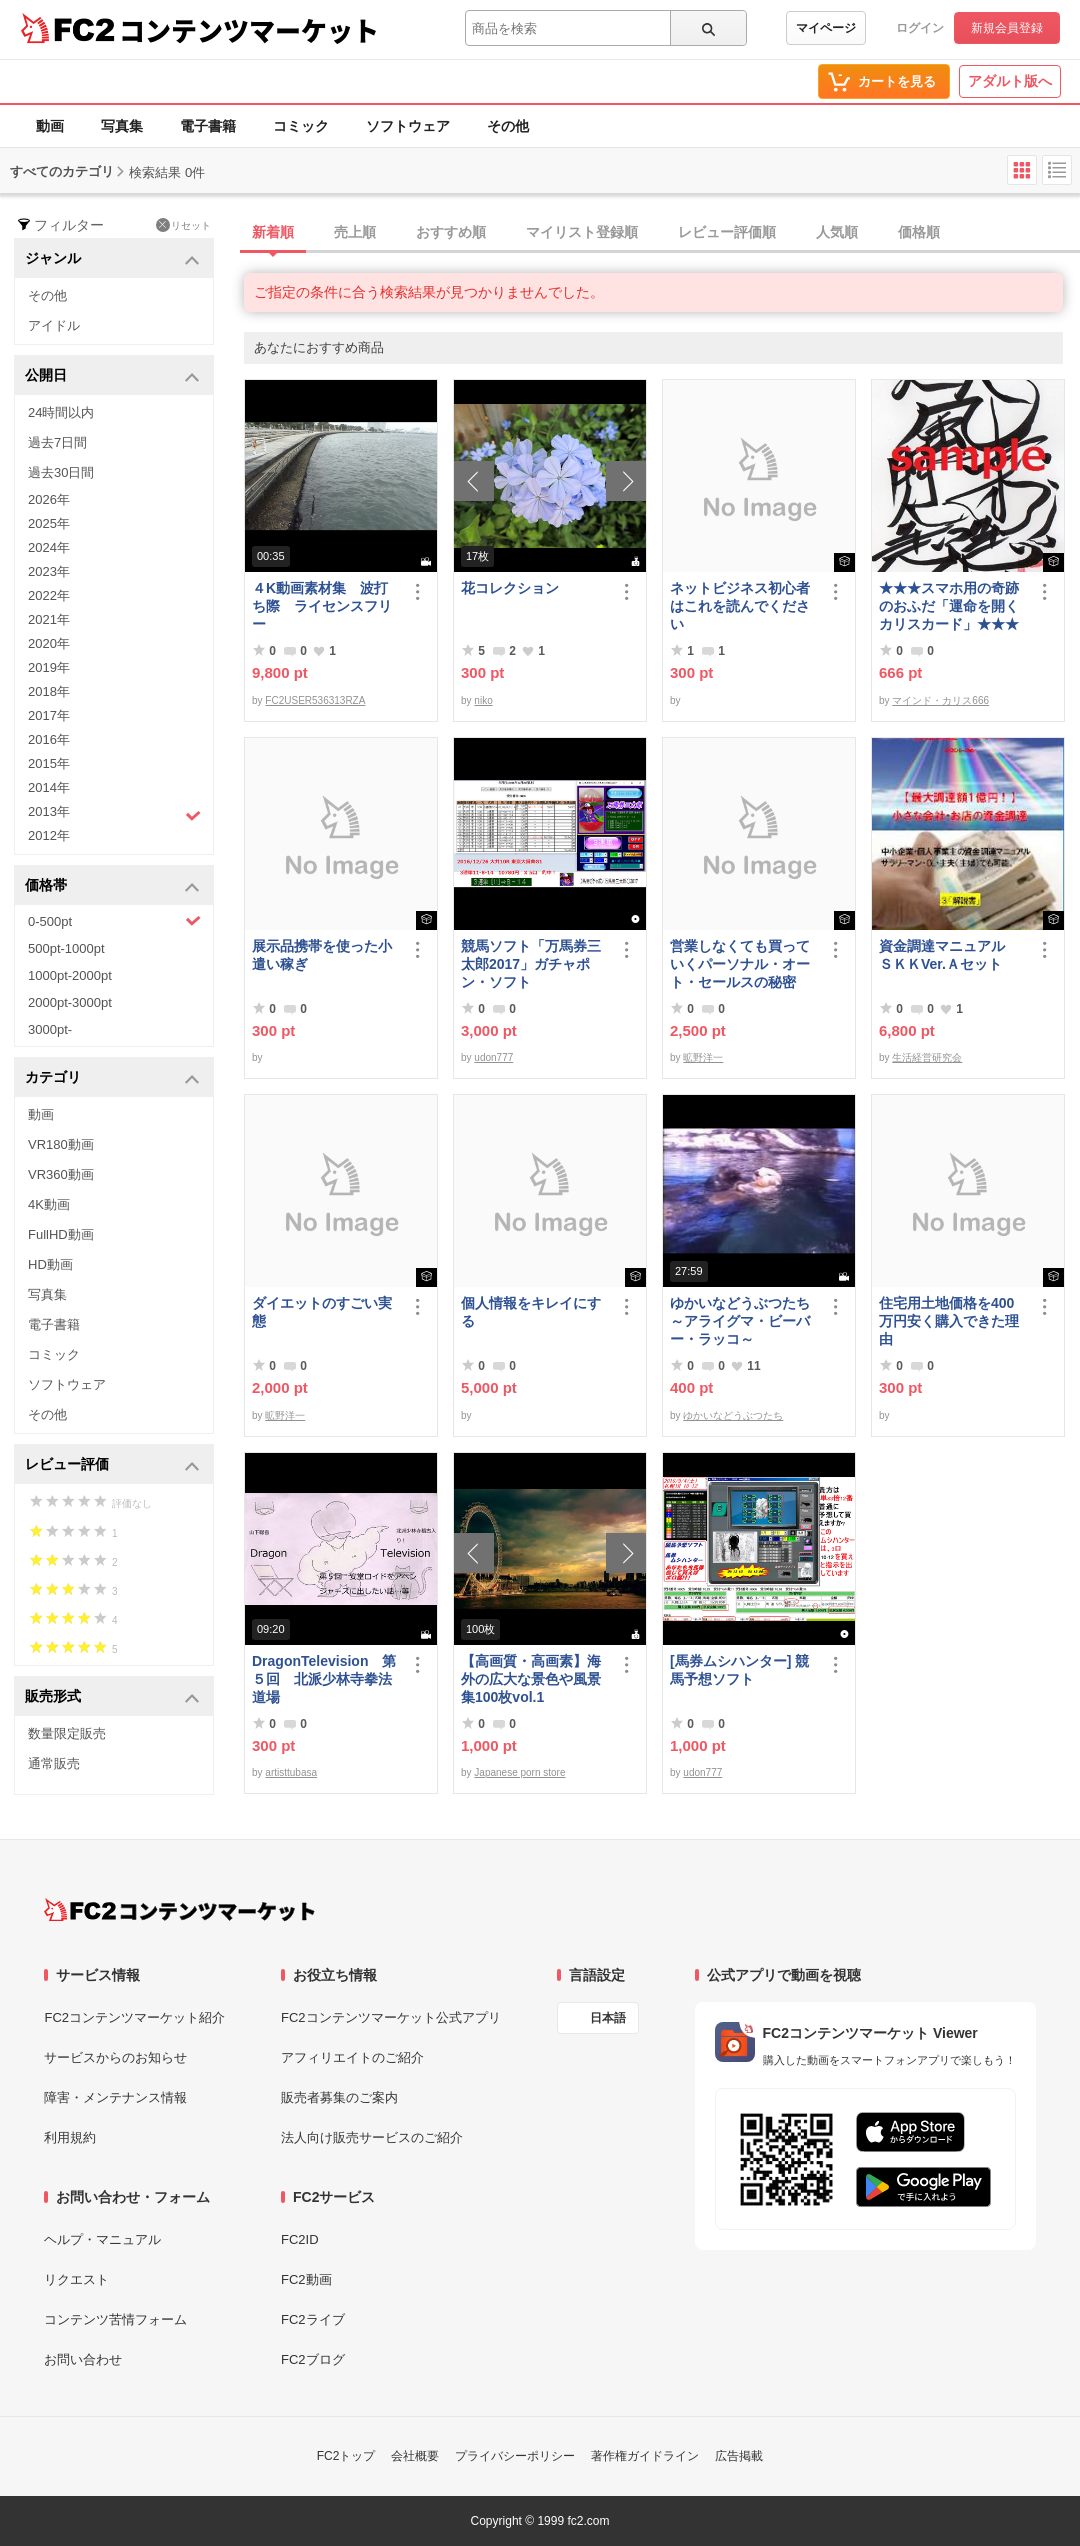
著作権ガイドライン (645, 2456)
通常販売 (54, 1763)
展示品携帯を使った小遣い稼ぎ (322, 955)
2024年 (49, 547)
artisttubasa (291, 1772)
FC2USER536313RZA (315, 700)
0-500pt (114, 921)
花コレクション (510, 588)
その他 (508, 126)
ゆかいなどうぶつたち (733, 1415)
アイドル (54, 325)
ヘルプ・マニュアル (102, 2239)
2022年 (49, 595)
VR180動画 (61, 1144)
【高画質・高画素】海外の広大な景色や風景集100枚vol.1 (531, 1679)
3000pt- (50, 1029)
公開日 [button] (112, 376)
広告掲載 (739, 2456)
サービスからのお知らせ (115, 2057)
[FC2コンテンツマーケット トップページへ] (179, 1910)
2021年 (49, 619)
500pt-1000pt (66, 948)
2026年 (49, 499)
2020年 (49, 643)
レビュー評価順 (727, 232)
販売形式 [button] (112, 1697)
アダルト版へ (1010, 81)
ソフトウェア (408, 126)
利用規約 (70, 2137)
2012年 (49, 835)
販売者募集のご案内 (339, 2097)
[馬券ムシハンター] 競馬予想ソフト (739, 1670)
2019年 (49, 667)
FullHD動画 (61, 1234)
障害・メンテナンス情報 (115, 2097)
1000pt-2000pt (70, 975)
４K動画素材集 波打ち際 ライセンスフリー (322, 606)
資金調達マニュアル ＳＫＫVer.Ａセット (949, 955)
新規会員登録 (1007, 28)
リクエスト (76, 2279)
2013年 (114, 814)
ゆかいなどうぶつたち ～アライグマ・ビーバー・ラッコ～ (744, 1321)
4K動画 (49, 1204)
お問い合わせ (83, 2359)
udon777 (493, 1057)
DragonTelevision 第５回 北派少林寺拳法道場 (324, 1679)
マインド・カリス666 (940, 700)
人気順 (837, 232)
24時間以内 (61, 412)
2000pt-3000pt (70, 1002)
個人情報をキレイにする (531, 1312)
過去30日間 (61, 472)
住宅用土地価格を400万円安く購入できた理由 (949, 1321)
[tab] (662, 233)
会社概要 (415, 2456)
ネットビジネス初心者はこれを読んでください (740, 606)
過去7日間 (57, 442)
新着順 (273, 232)
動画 (50, 126)
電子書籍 (208, 126)
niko (483, 700)
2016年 (49, 739)
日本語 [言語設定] (608, 2018)
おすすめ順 (451, 232)
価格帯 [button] (112, 886)
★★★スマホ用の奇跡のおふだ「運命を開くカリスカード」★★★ (949, 606)
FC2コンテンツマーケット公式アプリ (391, 2017)
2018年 (49, 691)
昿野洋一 (703, 1057)
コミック (301, 126)
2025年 (49, 523)
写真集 (122, 126)
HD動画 (50, 1264)
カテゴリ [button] (112, 1078)
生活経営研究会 (927, 1057)
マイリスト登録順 (582, 232)
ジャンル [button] (112, 259)
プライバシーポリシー (515, 2456)
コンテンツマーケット (249, 30)
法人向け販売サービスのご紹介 (372, 2137)
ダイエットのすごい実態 (322, 1312)
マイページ (826, 28)
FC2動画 (306, 2279)
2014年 (49, 787)
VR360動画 (61, 1174)
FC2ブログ (313, 2359)
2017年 (49, 715)
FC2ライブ (313, 2319)
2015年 (49, 763)
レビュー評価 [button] (112, 1465)
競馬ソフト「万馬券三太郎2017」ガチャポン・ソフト (531, 964)
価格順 (919, 232)
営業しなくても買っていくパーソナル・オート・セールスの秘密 (740, 964)
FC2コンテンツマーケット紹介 (134, 2017)
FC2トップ (346, 2456)
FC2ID (300, 2239)
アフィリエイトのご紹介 (352, 2057)
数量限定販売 (67, 1733)
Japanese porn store (519, 1772)
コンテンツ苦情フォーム (115, 2319)
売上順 (355, 232)
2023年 (49, 571)
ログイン (920, 28)
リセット (183, 225)
